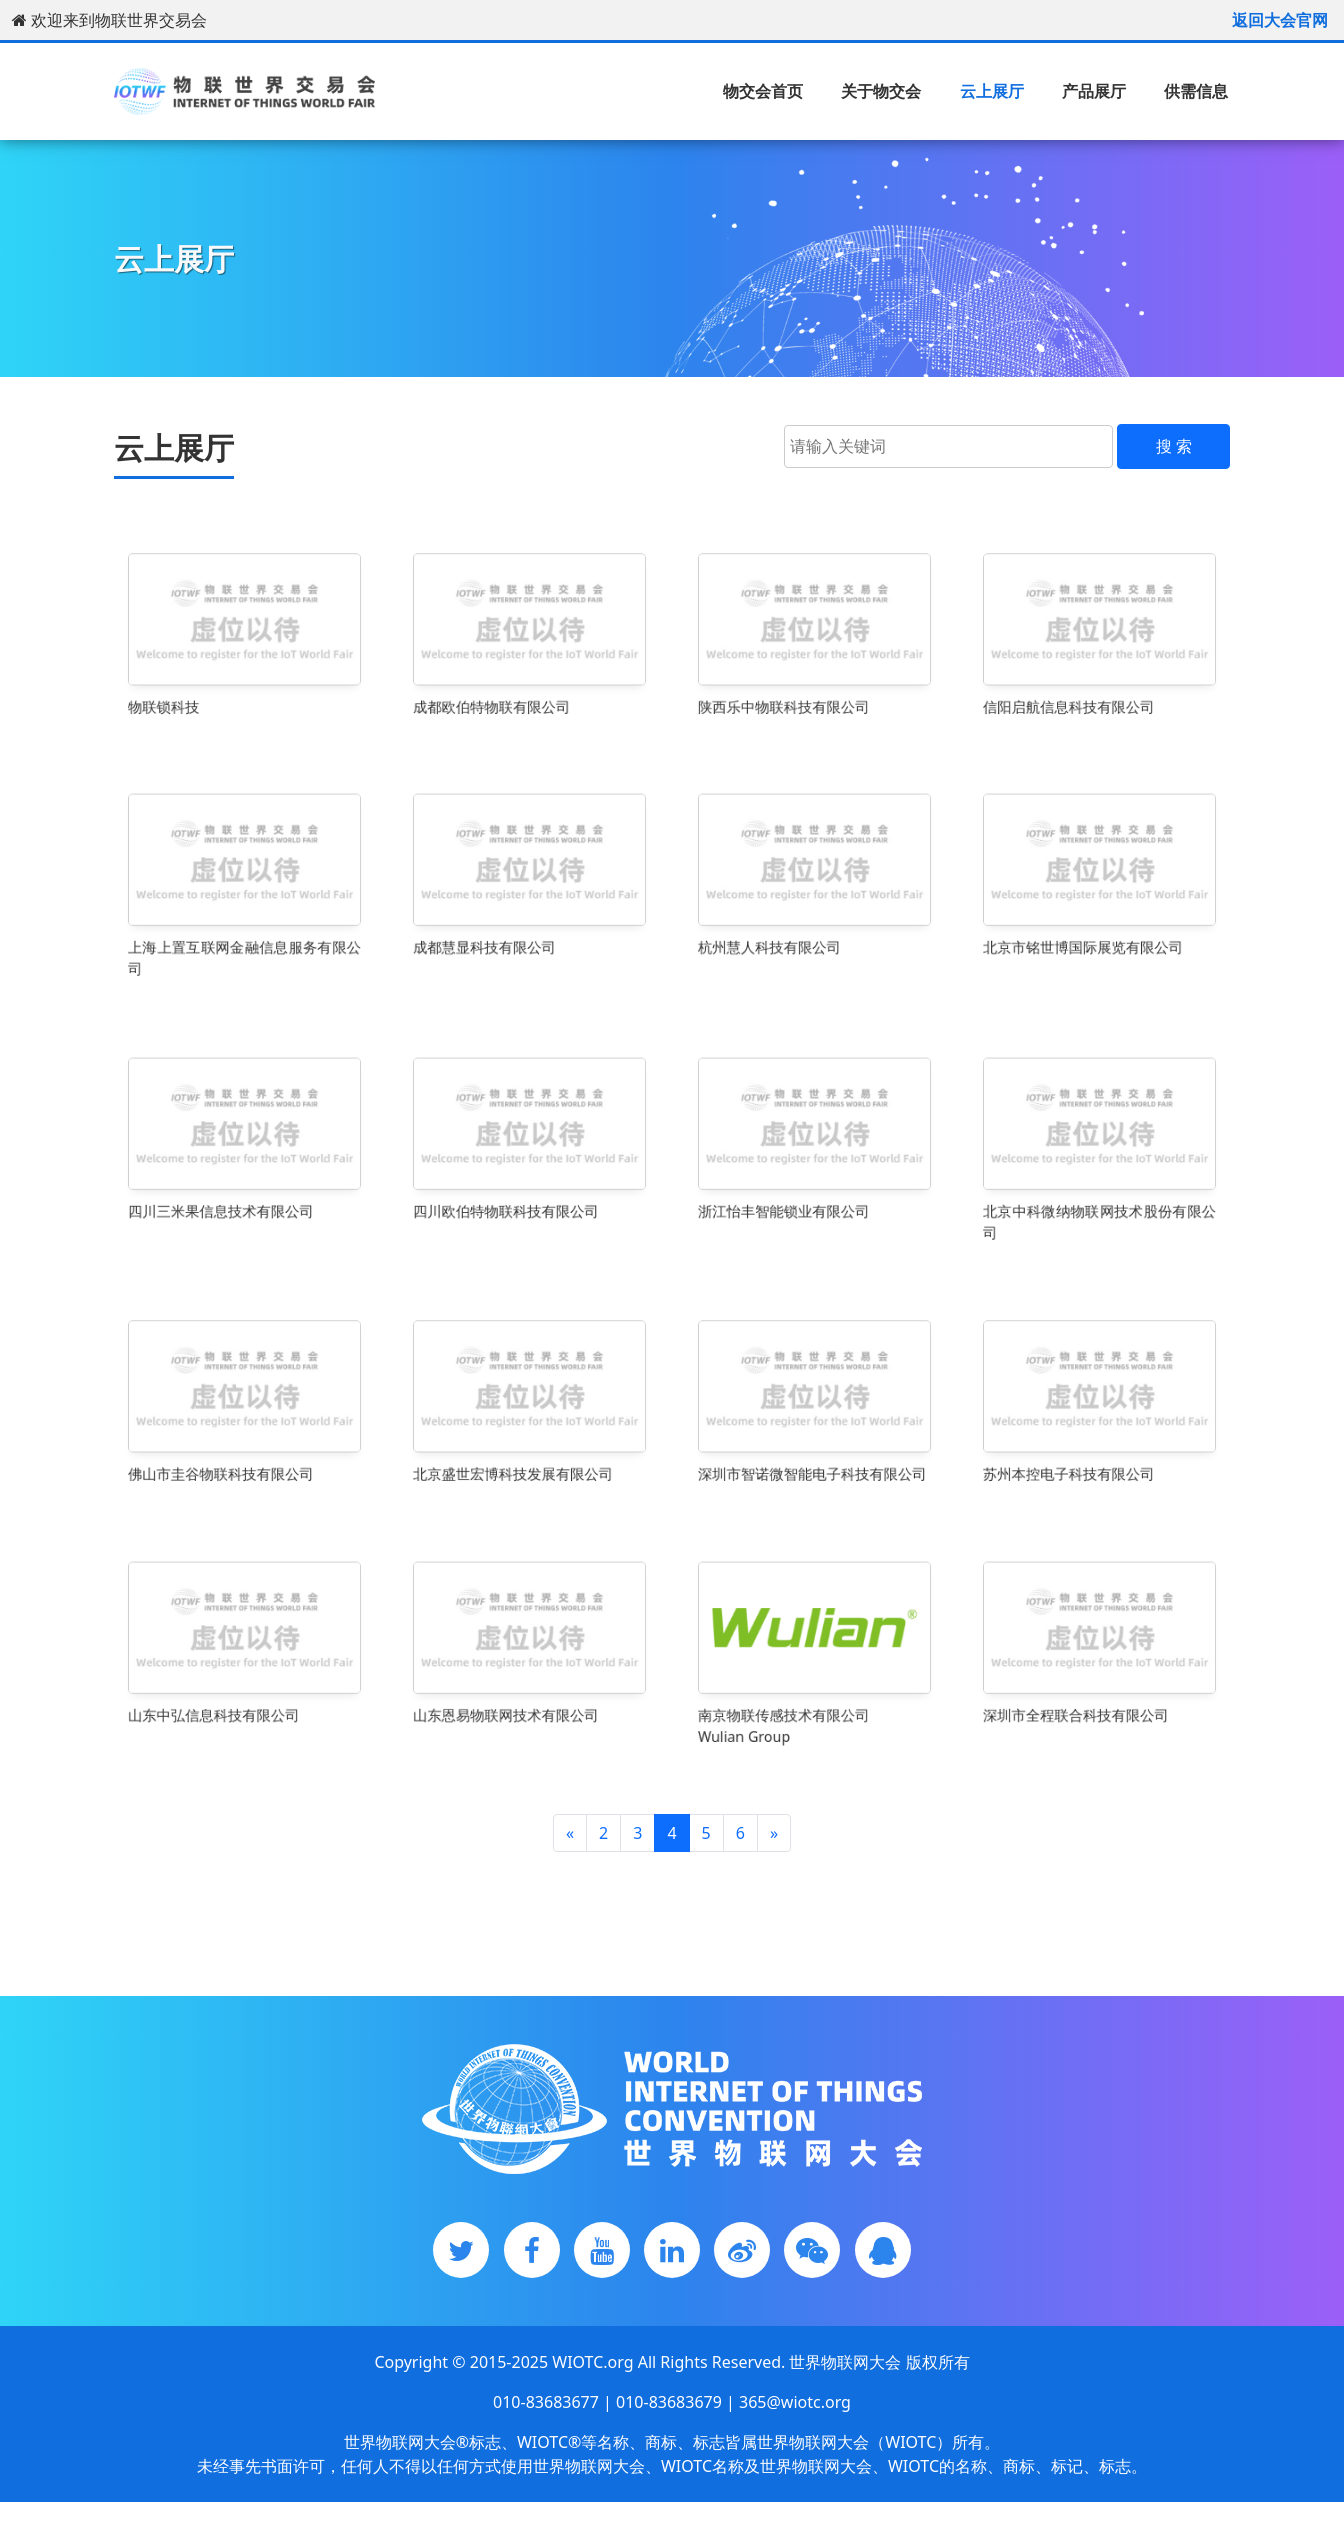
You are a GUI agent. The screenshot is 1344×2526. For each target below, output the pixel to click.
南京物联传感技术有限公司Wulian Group (795, 1701)
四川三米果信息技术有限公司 (230, 1190)
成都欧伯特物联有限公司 (506, 681)
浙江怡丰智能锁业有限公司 (795, 1190)
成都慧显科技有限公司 (501, 926)
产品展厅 (1094, 91)
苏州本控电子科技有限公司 (1080, 1448)
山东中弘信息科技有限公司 (225, 1694)
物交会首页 (763, 91)
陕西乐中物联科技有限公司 (795, 681)
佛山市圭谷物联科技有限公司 (230, 1448)
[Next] (774, 1833)
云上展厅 (992, 91)
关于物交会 (881, 91)
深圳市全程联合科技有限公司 (1085, 1694)
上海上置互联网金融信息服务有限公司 (245, 933)
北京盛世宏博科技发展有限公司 (519, 1448)
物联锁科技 (194, 681)
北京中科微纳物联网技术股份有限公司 (1100, 1197)
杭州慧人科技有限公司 (786, 926)
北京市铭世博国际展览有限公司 (1089, 926)
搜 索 (1174, 446)
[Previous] (570, 1833)
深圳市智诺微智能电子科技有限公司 (813, 1448)
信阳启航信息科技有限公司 (1080, 681)
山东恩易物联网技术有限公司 (515, 1694)
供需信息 (1196, 91)
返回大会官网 (1280, 20)
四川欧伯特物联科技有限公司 (515, 1190)
